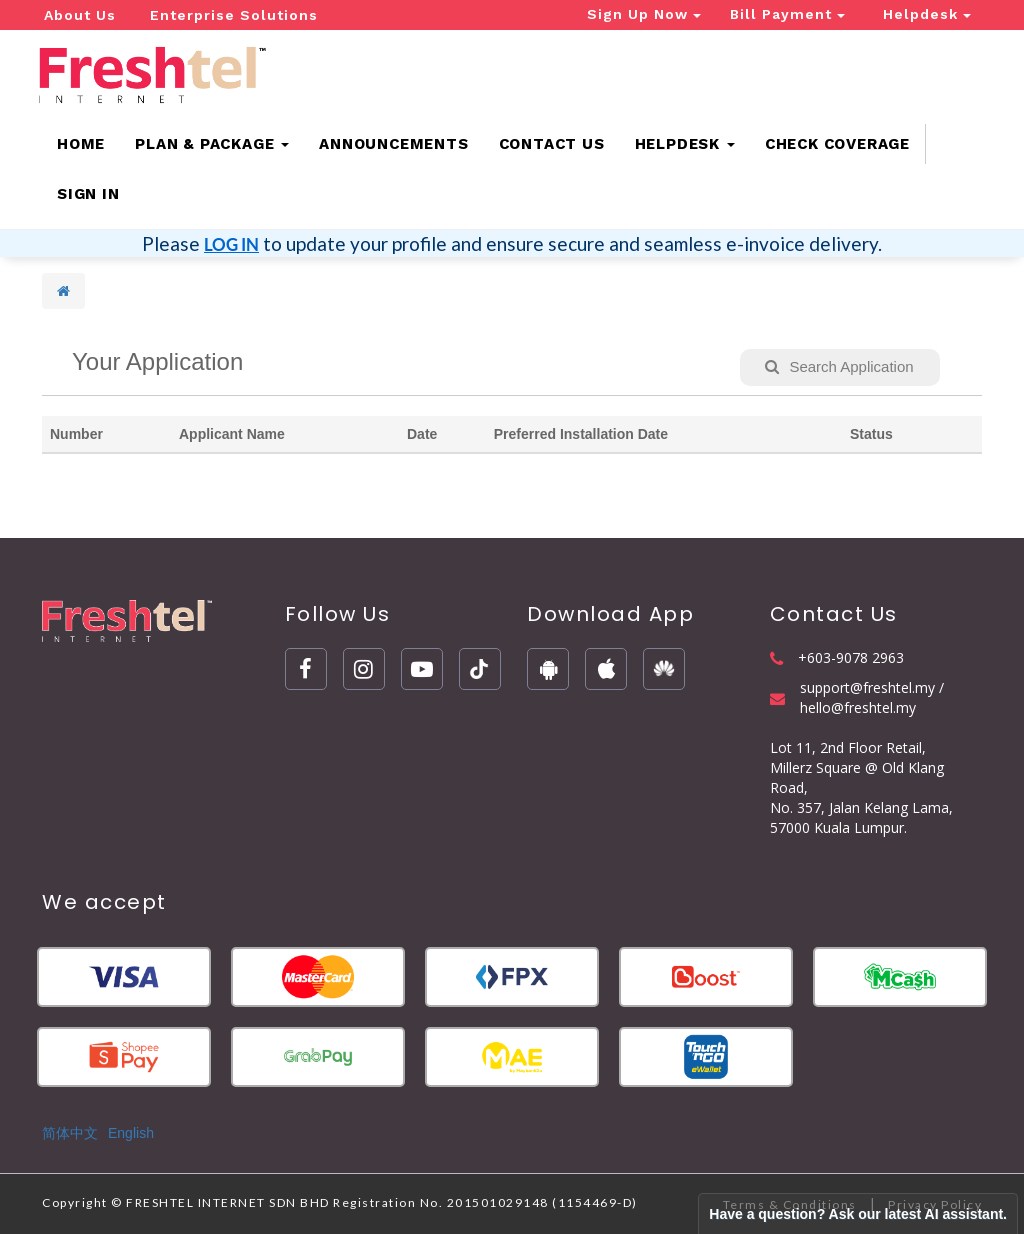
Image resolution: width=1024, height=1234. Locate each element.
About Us (80, 15)
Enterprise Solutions (234, 15)
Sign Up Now (644, 14)
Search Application (839, 366)
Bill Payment (787, 14)
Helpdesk (927, 14)
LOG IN (231, 244)
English (131, 1133)
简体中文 (70, 1133)
